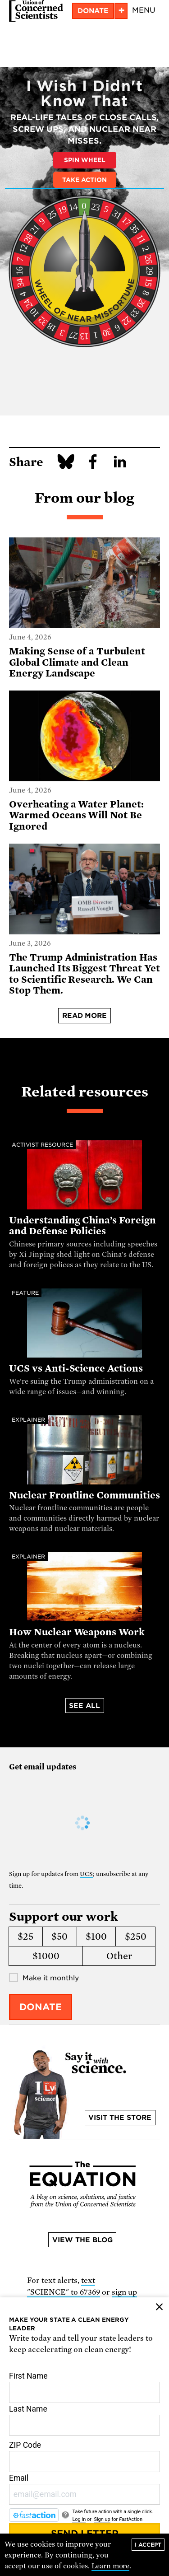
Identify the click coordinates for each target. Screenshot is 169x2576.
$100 (96, 1936)
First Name (84, 2387)
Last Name (84, 2420)
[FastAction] (34, 2515)
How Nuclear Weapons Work (77, 1632)
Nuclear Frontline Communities (84, 1495)
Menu (143, 10)
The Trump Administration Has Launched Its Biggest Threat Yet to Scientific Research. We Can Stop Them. (84, 974)
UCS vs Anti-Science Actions (76, 1368)
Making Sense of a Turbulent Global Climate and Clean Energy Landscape (77, 662)
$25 (25, 1936)
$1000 (45, 1956)
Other (119, 1956)
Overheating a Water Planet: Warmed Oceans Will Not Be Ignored (76, 815)
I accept (148, 2544)
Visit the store (119, 2118)
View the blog (82, 2240)
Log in (79, 2519)
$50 (59, 1936)
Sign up (102, 2519)
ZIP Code (84, 2456)
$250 (135, 1936)
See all (84, 1706)
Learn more (110, 2566)
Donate (93, 11)
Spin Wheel (84, 159)
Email (84, 2489)
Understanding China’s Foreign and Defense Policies (82, 1226)
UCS (86, 1874)
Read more (84, 1016)
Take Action (84, 179)
